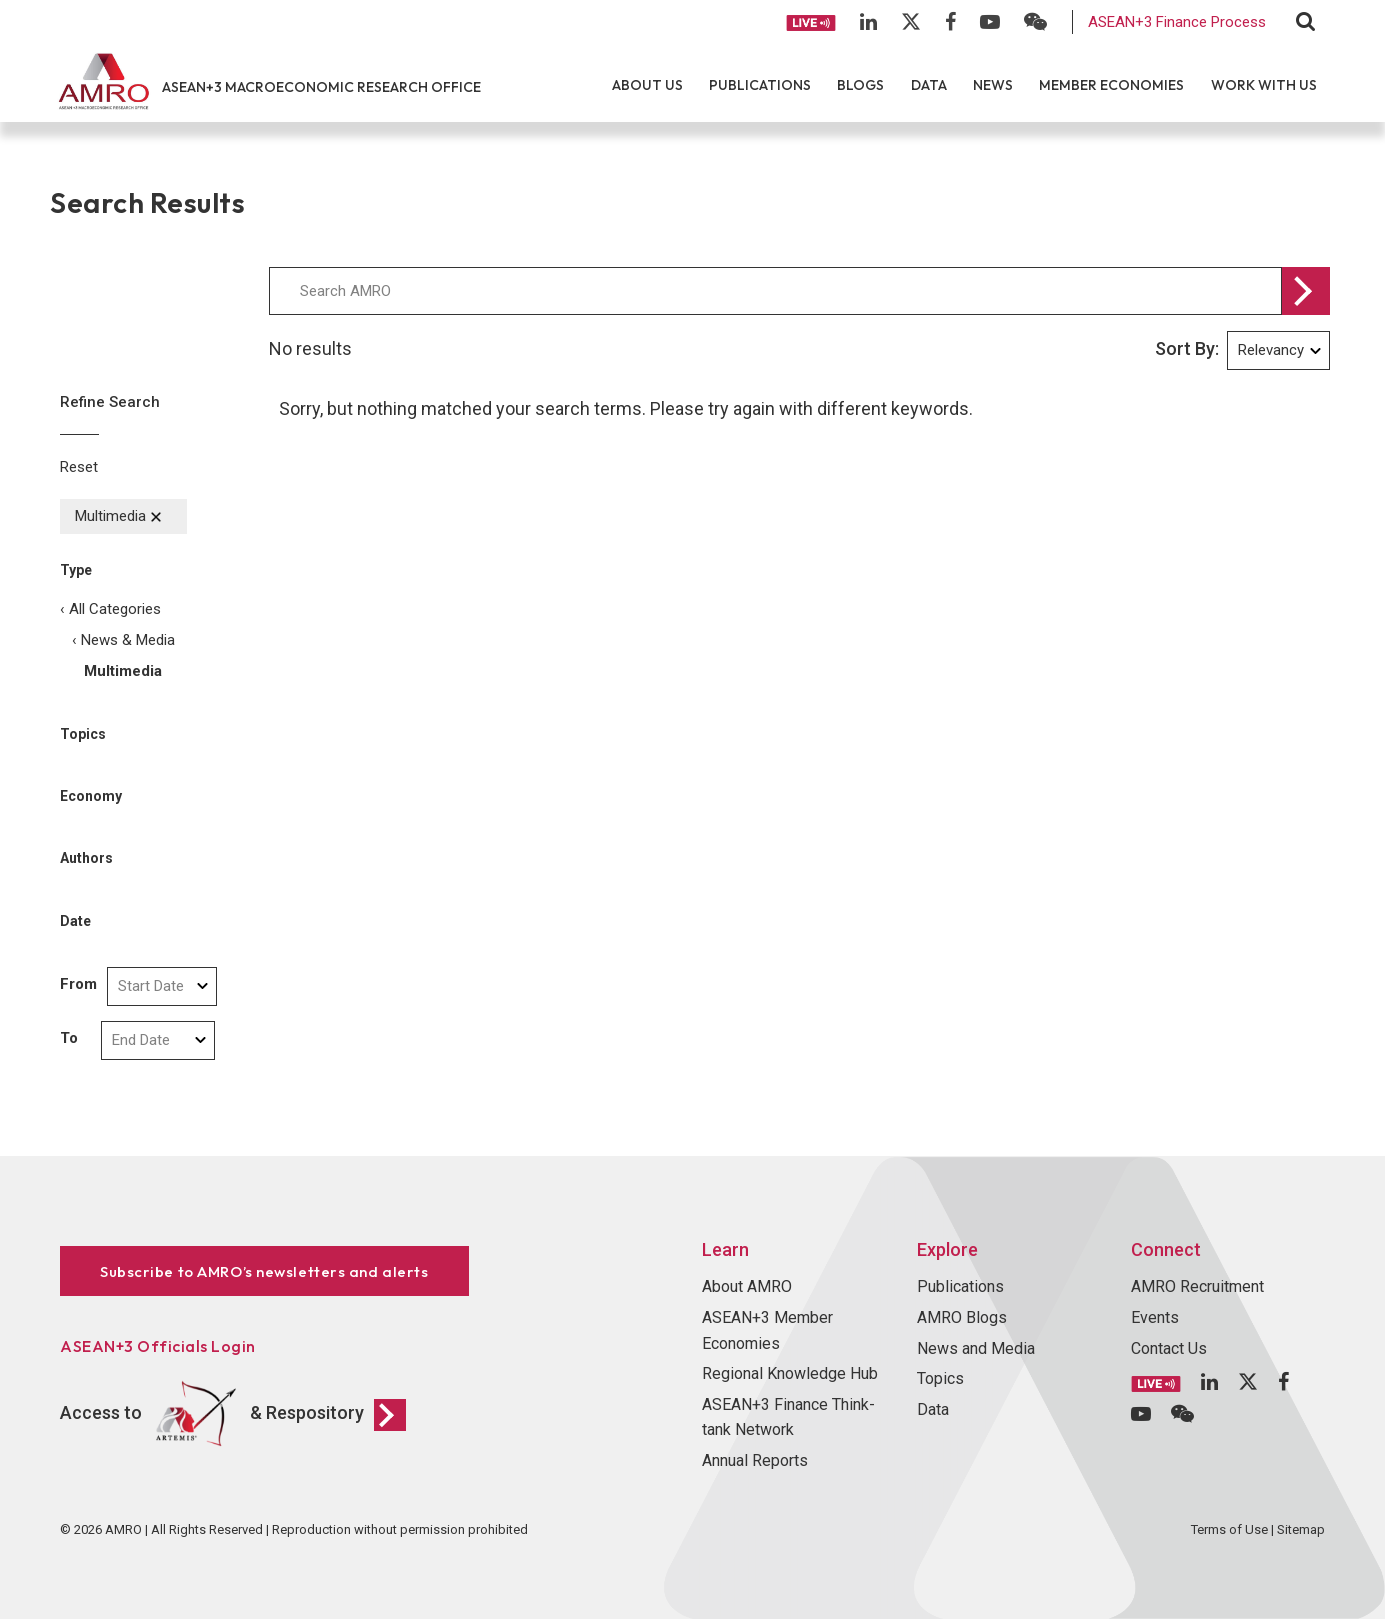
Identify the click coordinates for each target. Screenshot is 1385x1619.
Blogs (860, 85)
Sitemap (1301, 1529)
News (993, 85)
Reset (79, 467)
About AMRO (747, 1286)
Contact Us (1169, 1348)
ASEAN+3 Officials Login (158, 1346)
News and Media (976, 1348)
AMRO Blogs (962, 1317)
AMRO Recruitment (1197, 1286)
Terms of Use (1229, 1529)
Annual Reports (755, 1460)
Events (1155, 1317)
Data (929, 85)
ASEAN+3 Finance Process (1177, 22)
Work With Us (1264, 85)
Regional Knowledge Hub (790, 1373)
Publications (760, 85)
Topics (940, 1378)
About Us (647, 85)
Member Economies (1111, 85)
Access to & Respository (233, 1414)
